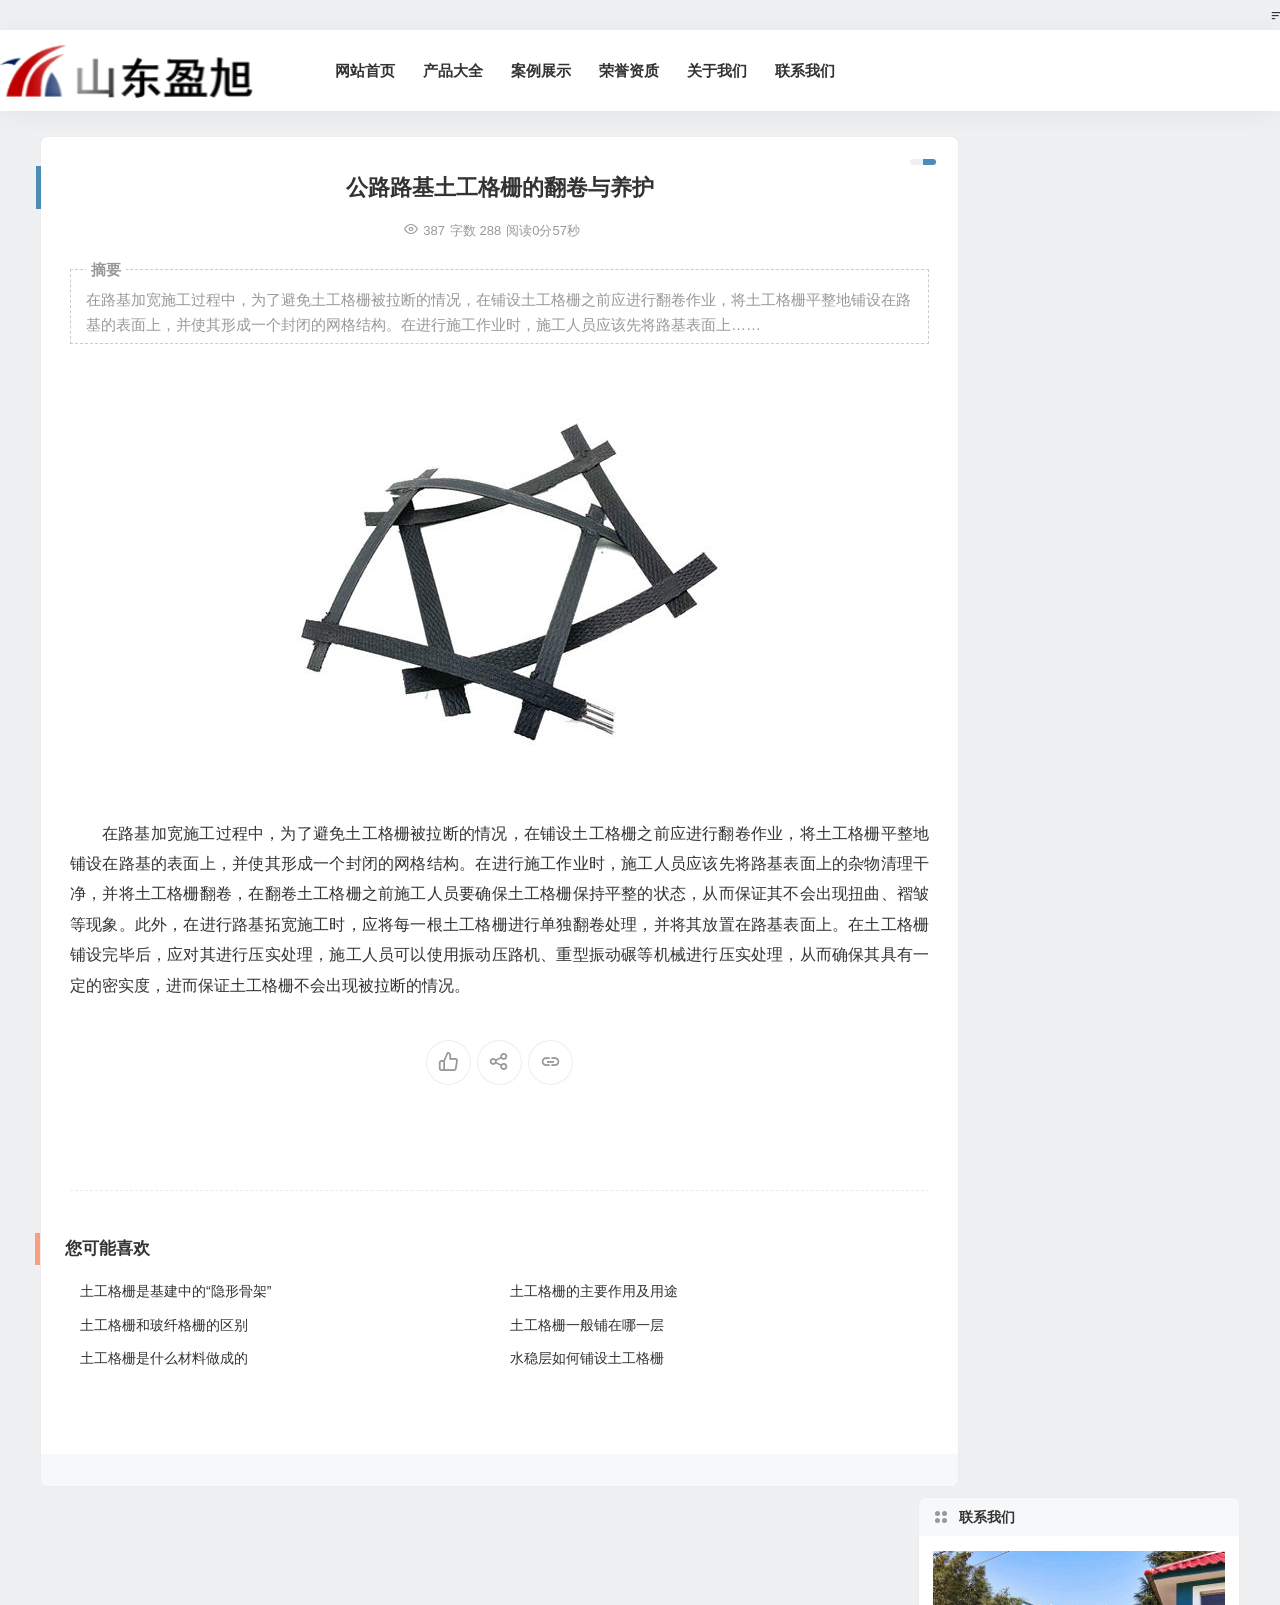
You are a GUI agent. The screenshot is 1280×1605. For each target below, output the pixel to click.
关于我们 (738, 70)
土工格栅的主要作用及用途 (568, 1291)
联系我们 (826, 70)
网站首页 (386, 70)
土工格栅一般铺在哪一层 (561, 1325)
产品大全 (474, 70)
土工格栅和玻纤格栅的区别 (164, 1325)
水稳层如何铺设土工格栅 (561, 1358)
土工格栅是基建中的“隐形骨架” (175, 1291)
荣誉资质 (650, 70)
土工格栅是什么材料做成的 (164, 1358)
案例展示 (562, 70)
